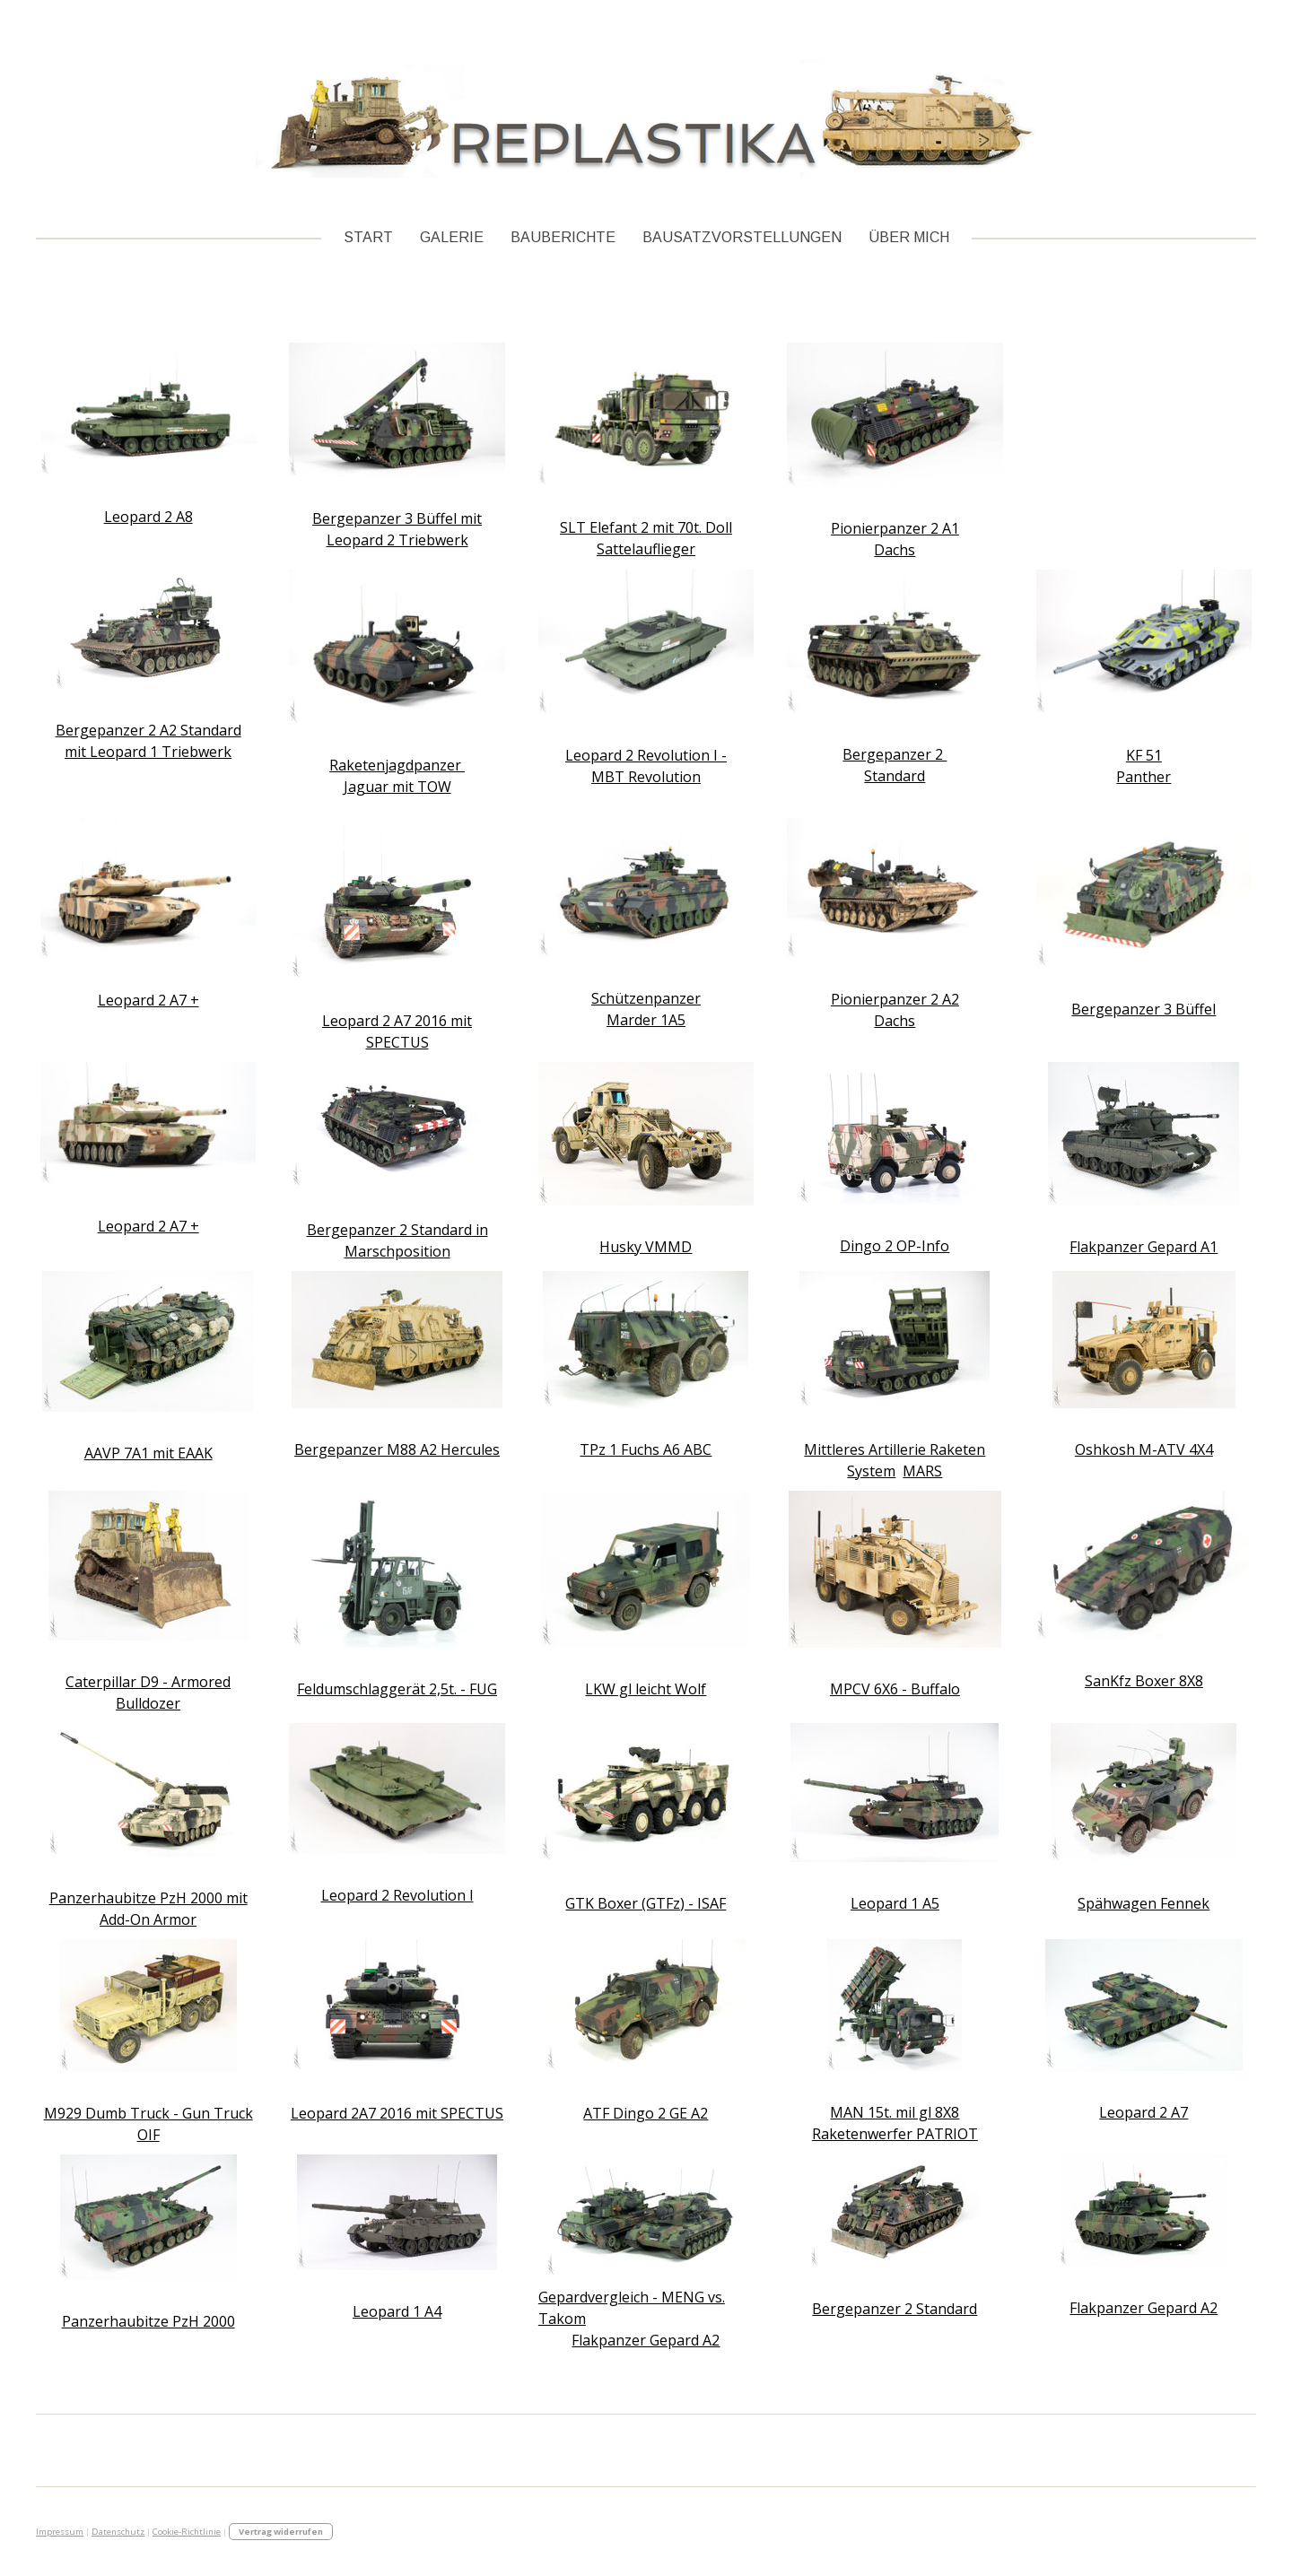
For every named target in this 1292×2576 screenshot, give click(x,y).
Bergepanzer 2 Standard (894, 2309)
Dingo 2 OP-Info (894, 1246)
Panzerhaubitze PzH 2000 (148, 2321)
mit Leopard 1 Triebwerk (148, 751)
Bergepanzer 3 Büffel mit (397, 518)
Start (368, 237)
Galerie (452, 237)
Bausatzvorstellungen (742, 237)
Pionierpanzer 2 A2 (895, 999)
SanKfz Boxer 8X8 (1144, 1681)
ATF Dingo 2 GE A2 (645, 2113)
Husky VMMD (645, 1247)
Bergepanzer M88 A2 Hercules (397, 1449)
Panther (1143, 777)
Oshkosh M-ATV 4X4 (1144, 1449)
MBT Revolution (646, 777)
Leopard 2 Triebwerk (397, 540)
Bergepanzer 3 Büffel (1143, 1009)
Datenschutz (118, 2531)
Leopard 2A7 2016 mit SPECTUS (397, 2113)
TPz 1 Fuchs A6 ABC (645, 1449)
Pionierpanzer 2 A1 (895, 528)
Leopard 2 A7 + (148, 1000)
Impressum (59, 2531)
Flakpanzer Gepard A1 (1143, 1247)
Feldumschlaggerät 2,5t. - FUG (397, 1689)
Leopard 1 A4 (397, 2311)
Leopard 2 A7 (1143, 2112)
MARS (922, 1471)
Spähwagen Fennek (1143, 1903)
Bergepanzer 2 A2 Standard (148, 730)
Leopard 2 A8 (148, 517)
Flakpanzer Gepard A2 (646, 2340)
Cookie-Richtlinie (187, 2531)
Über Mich (909, 237)
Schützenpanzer (646, 998)
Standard (894, 776)
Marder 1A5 (646, 1020)
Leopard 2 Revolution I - (646, 755)
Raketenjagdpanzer (397, 765)
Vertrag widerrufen (281, 2531)
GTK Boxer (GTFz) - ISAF (645, 1903)
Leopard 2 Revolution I (397, 1895)
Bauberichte (563, 237)
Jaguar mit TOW (397, 786)
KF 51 (1144, 755)
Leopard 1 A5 (895, 1903)
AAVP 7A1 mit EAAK (148, 1453)
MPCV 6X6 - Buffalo (895, 1689)
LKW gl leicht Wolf (645, 1689)
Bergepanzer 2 (894, 754)
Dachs (894, 550)
